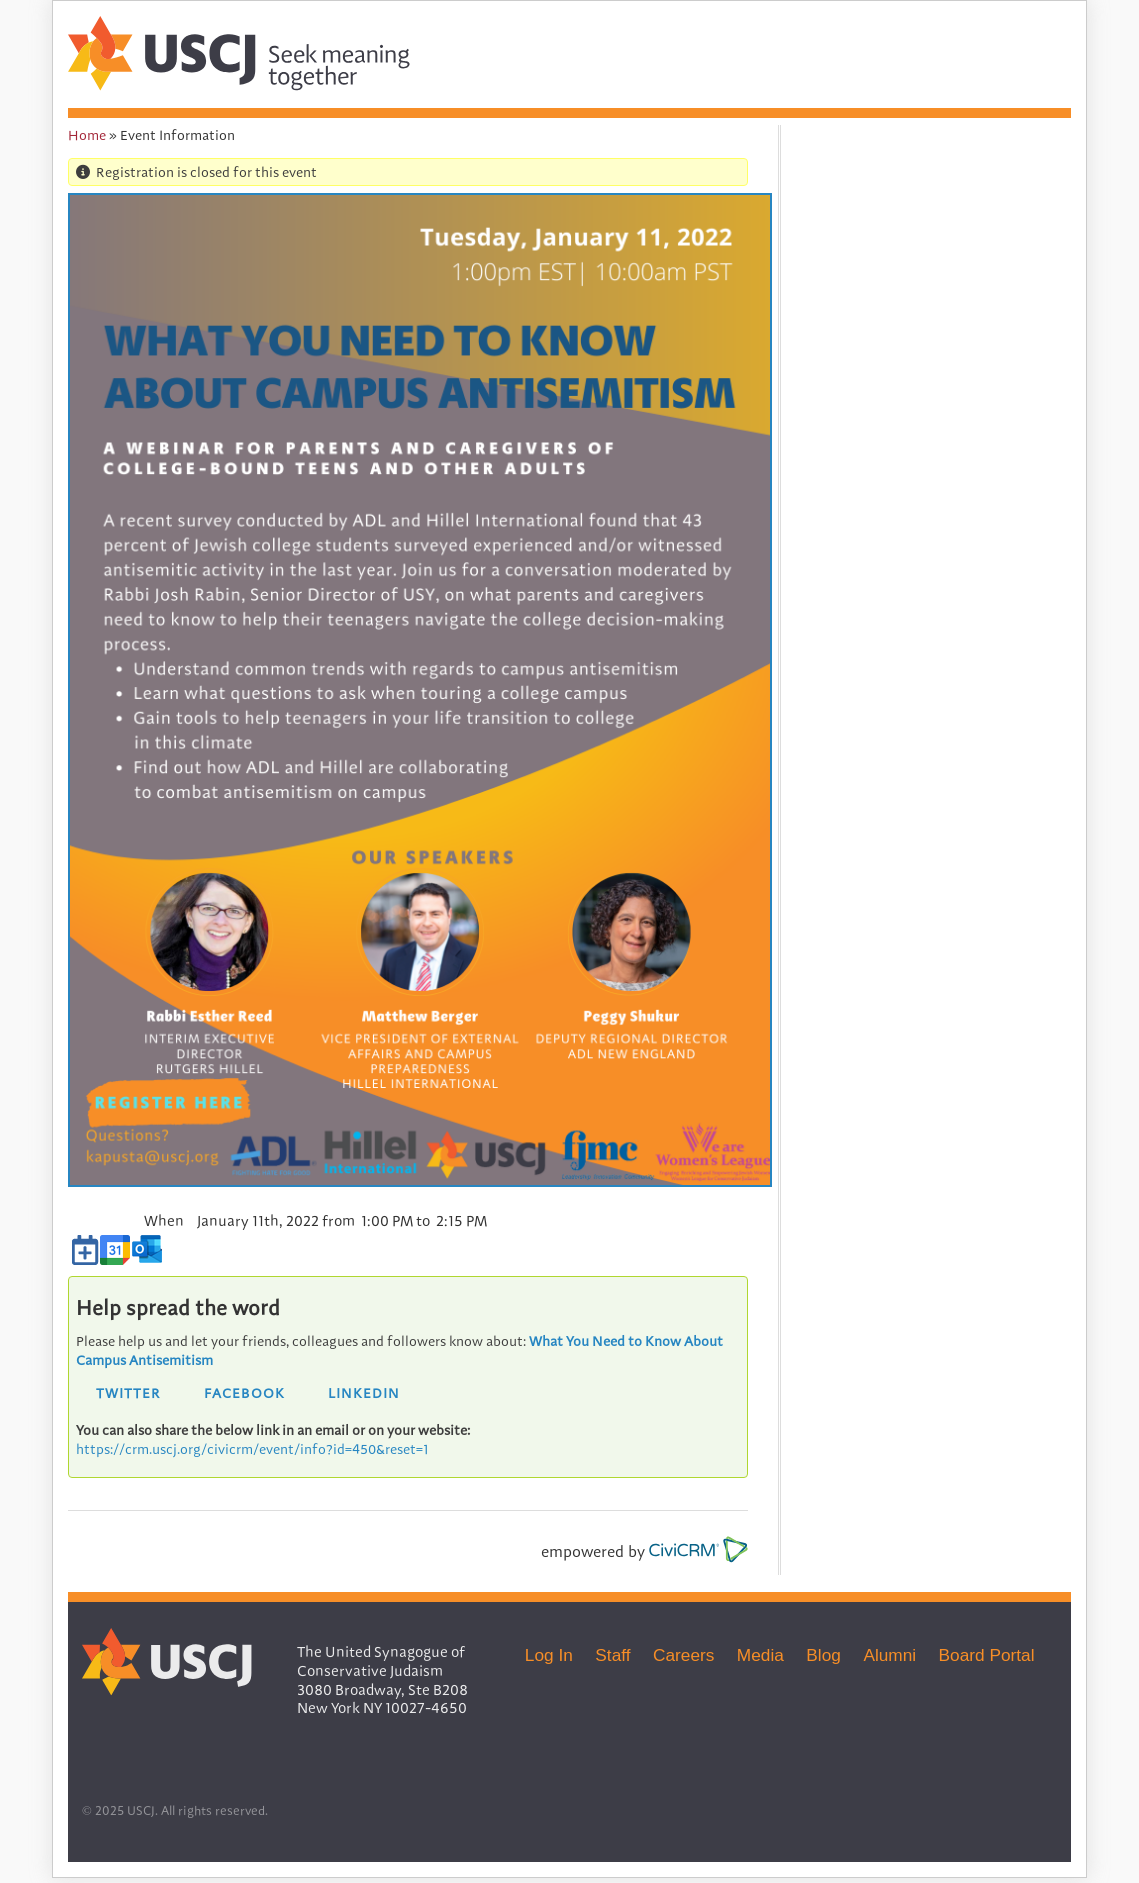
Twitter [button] (128, 1392)
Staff (612, 1655)
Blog (823, 1655)
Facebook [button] (244, 1392)
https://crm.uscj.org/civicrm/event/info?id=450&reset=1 (252, 1449)
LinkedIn (364, 1392)
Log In (549, 1655)
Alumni (889, 1655)
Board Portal (987, 1655)
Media (760, 1655)
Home (87, 135)
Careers (683, 1655)
